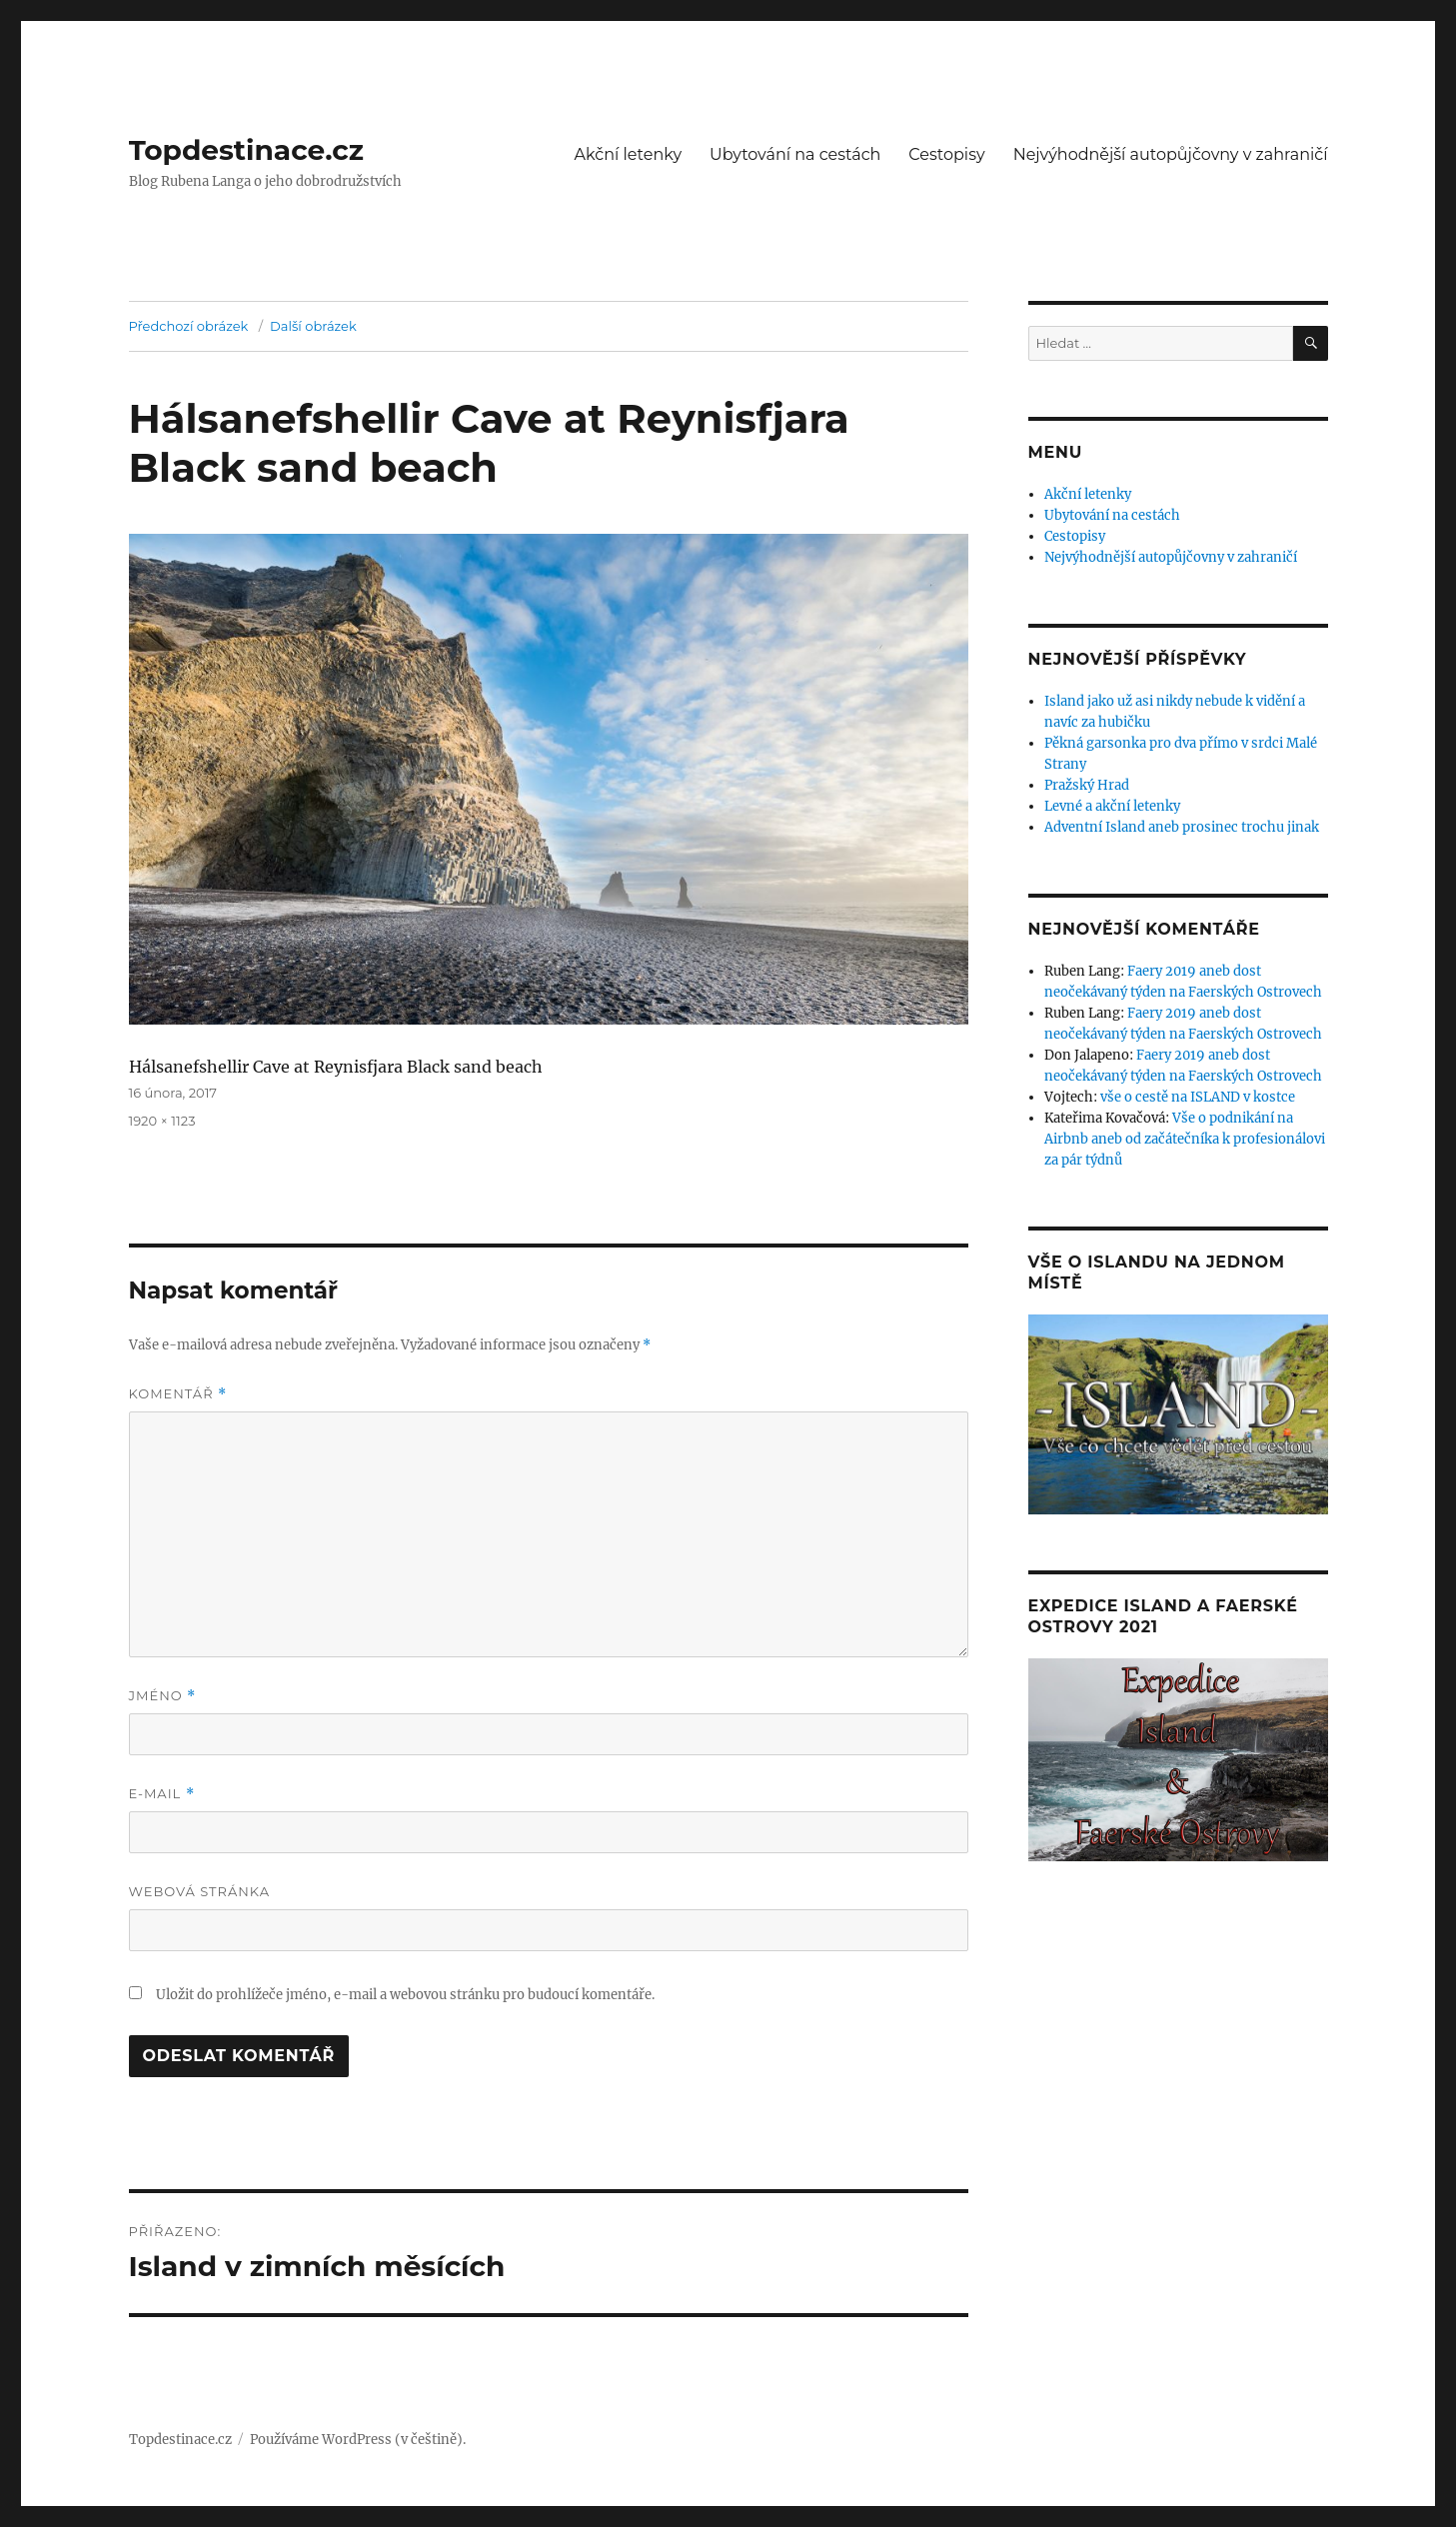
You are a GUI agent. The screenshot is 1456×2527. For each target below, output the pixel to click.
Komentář (178, 1393)
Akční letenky (629, 154)
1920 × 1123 (162, 1121)
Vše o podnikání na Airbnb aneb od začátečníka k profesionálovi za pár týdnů (1184, 1139)
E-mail (162, 1793)
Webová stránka (200, 1891)
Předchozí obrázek (189, 326)
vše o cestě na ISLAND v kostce (1197, 1097)
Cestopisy (946, 154)
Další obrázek (313, 326)
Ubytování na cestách (795, 154)
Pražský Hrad (1086, 785)
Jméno (163, 1695)
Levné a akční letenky (1112, 806)
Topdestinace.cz (247, 150)
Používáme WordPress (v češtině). (358, 2439)
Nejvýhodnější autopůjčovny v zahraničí (1170, 154)
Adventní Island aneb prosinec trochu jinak (1181, 827)
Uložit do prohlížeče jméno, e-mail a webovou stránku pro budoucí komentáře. (405, 1994)
